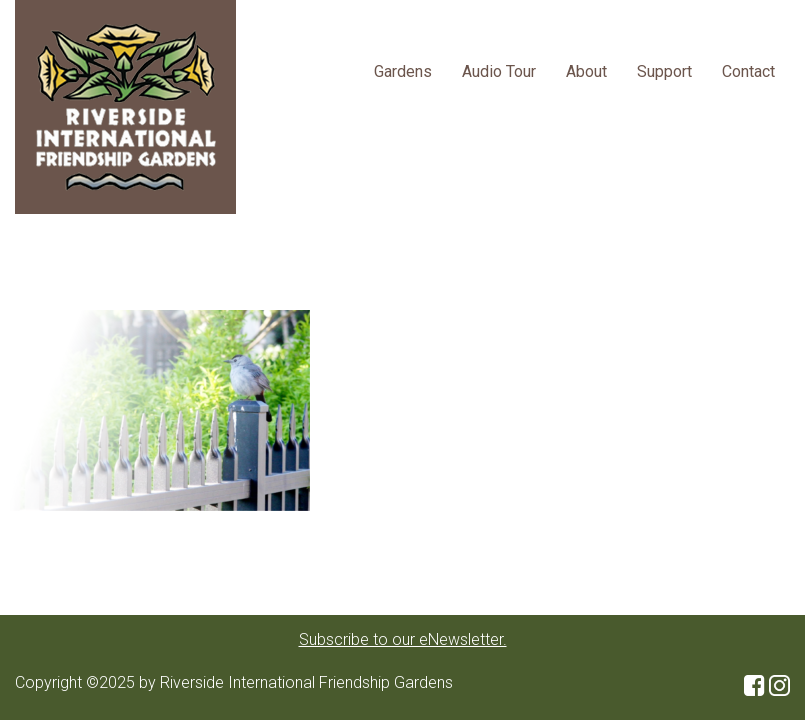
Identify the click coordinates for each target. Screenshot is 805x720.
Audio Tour (499, 71)
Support (664, 71)
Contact (748, 71)
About (586, 71)
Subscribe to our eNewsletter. (403, 639)
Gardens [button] (403, 71)
